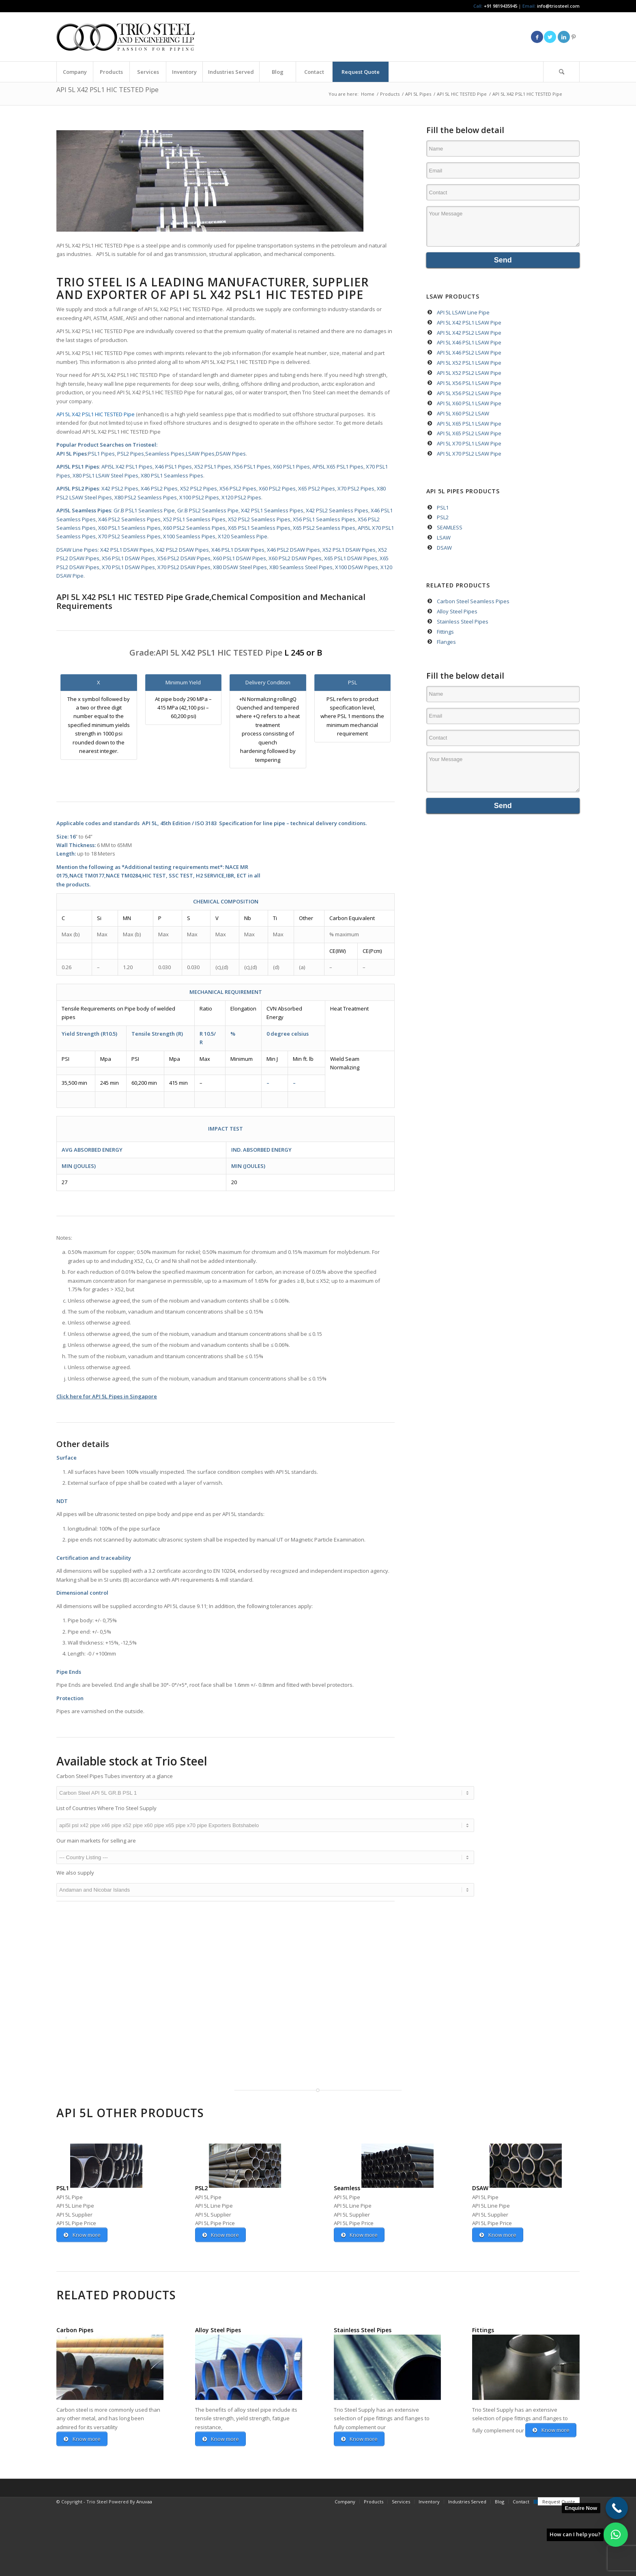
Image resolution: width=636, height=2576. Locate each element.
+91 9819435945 (500, 6)
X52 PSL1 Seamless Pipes (194, 519)
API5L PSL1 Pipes (77, 466)
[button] (616, 2534)
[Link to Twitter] (550, 37)
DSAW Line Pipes (77, 549)
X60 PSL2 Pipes (277, 488)
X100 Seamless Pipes (188, 536)
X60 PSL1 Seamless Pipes (129, 527)
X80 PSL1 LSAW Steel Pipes (105, 475)
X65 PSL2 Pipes (316, 488)
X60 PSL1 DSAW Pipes (239, 558)
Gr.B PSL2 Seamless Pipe (207, 510)
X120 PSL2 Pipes (240, 497)
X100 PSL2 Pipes (198, 497)
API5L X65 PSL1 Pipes (337, 466)
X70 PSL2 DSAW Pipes (183, 567)
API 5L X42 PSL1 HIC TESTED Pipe (107, 89)
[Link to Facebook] (537, 37)
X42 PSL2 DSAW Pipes (182, 549)
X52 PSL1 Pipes (212, 466)
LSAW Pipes (200, 453)
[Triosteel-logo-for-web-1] (125, 37)
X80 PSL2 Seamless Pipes (145, 497)
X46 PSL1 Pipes (173, 466)
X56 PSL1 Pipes (252, 466)
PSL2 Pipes (130, 453)
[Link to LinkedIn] (564, 37)
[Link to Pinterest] (573, 37)
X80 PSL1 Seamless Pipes (171, 475)
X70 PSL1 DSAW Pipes (128, 567)
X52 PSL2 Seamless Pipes (258, 519)
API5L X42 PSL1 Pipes (126, 466)
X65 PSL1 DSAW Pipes (350, 558)
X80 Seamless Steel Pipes (300, 567)
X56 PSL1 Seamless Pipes (324, 519)
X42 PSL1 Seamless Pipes (271, 510)
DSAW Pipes (231, 453)
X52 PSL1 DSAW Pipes (349, 549)
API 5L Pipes (71, 453)
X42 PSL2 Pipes (119, 488)
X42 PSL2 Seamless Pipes (336, 510)
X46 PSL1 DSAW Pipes (237, 549)
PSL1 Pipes (101, 453)
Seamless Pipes (165, 453)
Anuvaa (144, 2571)
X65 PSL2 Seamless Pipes (323, 527)
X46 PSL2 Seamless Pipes (129, 519)
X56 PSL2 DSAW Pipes (183, 558)
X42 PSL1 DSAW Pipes (126, 549)
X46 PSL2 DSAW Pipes (293, 549)
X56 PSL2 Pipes (237, 488)
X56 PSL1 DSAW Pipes (128, 558)
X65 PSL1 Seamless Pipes (258, 527)
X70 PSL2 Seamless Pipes (129, 536)
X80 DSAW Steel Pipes (239, 567)
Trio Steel (89, 282)
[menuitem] (74, 72)
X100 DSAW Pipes (356, 567)
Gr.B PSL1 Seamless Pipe (144, 510)
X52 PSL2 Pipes (198, 488)
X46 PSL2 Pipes (159, 488)
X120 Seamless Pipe (242, 536)
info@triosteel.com (558, 6)
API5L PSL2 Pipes (77, 488)
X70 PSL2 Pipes (355, 488)
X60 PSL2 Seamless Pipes (194, 527)
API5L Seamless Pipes (83, 510)
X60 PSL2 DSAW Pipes (294, 558)
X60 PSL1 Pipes (291, 466)
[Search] (561, 72)
